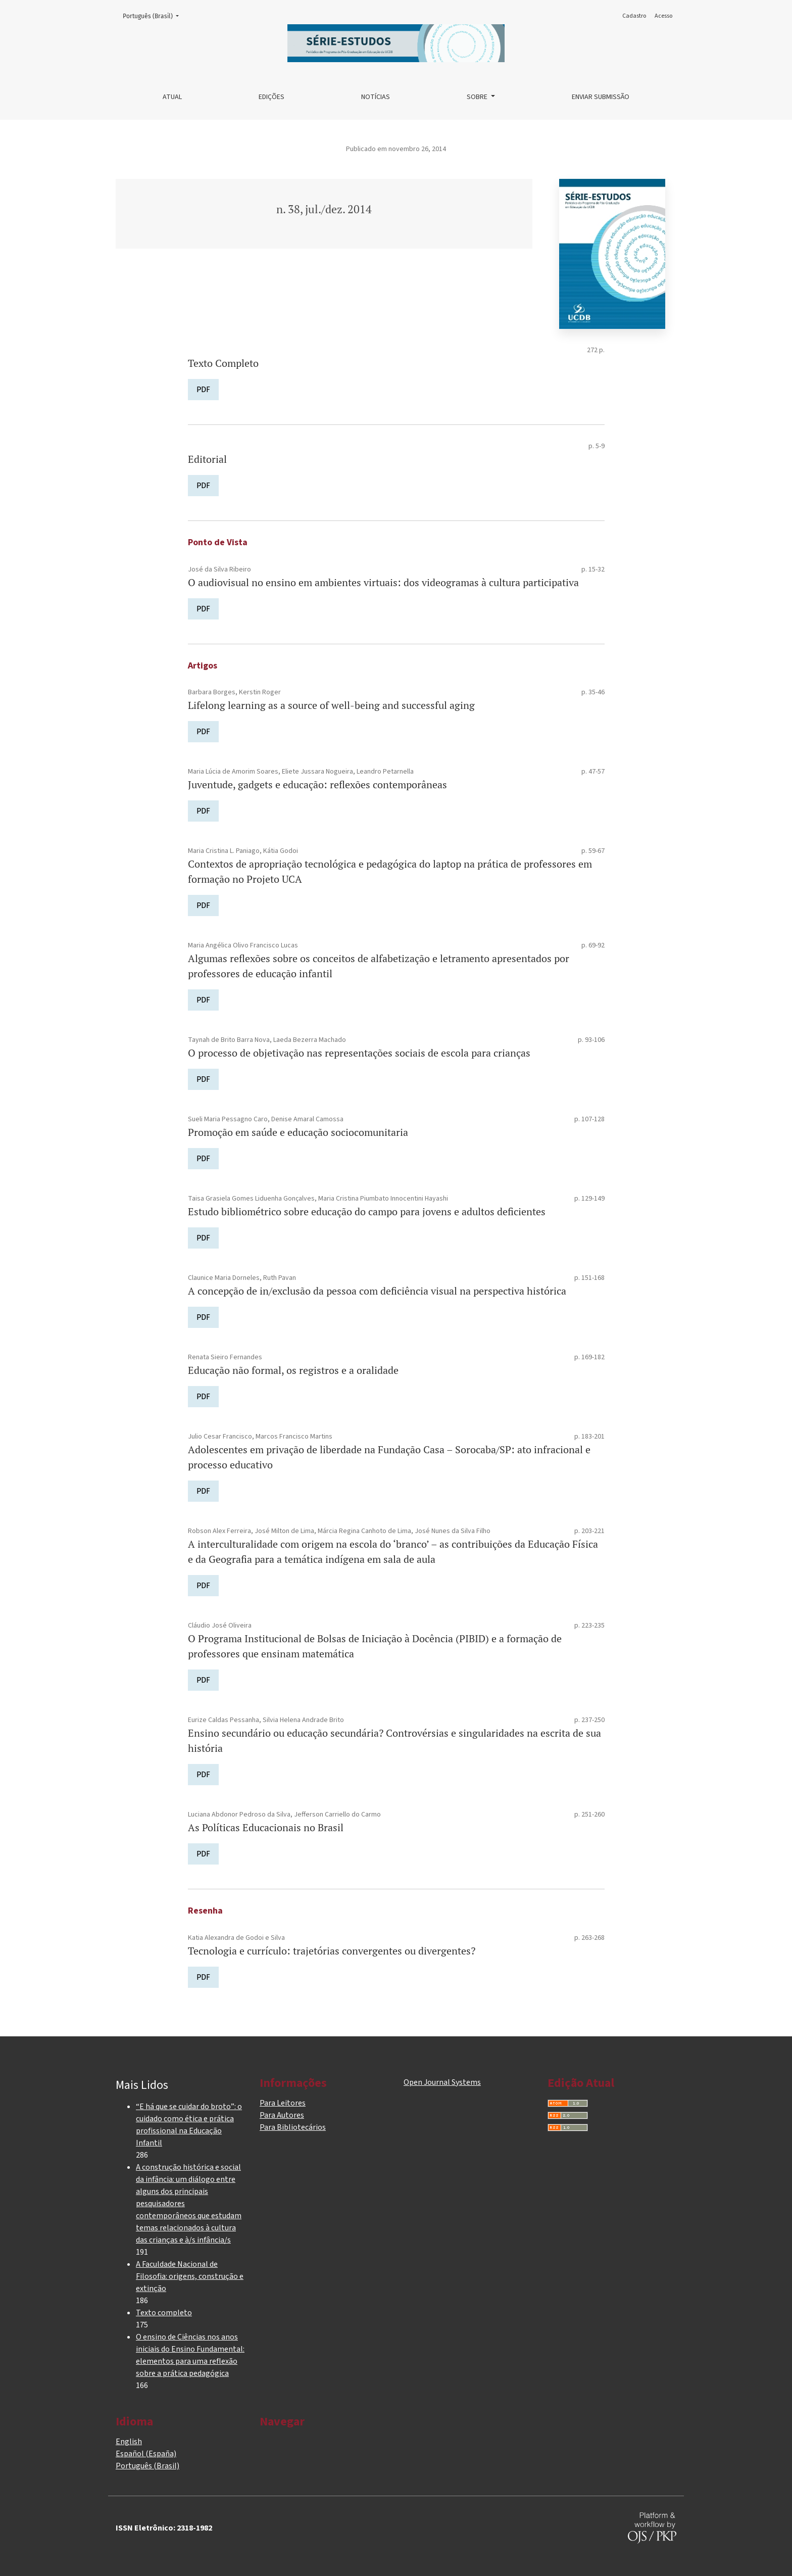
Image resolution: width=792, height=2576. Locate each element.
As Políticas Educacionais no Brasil (265, 1827)
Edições (271, 97)
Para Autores (282, 2115)
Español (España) (146, 2453)
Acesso (663, 16)
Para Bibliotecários (293, 2127)
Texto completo (164, 2312)
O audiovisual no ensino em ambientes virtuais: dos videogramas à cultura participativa (383, 582)
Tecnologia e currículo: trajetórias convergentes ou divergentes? (331, 1951)
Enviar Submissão (600, 97)
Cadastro (634, 16)
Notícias (375, 97)
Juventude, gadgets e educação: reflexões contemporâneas (317, 784)
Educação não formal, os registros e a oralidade (293, 1370)
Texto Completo (223, 363)
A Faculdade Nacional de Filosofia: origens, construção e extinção (189, 2276)
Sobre (478, 97)
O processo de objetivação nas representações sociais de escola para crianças (359, 1053)
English (129, 2441)
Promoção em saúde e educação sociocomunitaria (298, 1132)
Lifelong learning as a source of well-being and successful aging (331, 705)
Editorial (207, 459)
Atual (172, 97)
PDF (203, 389)
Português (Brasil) (153, 15)
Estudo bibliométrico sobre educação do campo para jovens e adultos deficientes (367, 1211)
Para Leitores (283, 2103)
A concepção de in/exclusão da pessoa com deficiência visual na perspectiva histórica (377, 1291)
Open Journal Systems (442, 2082)
